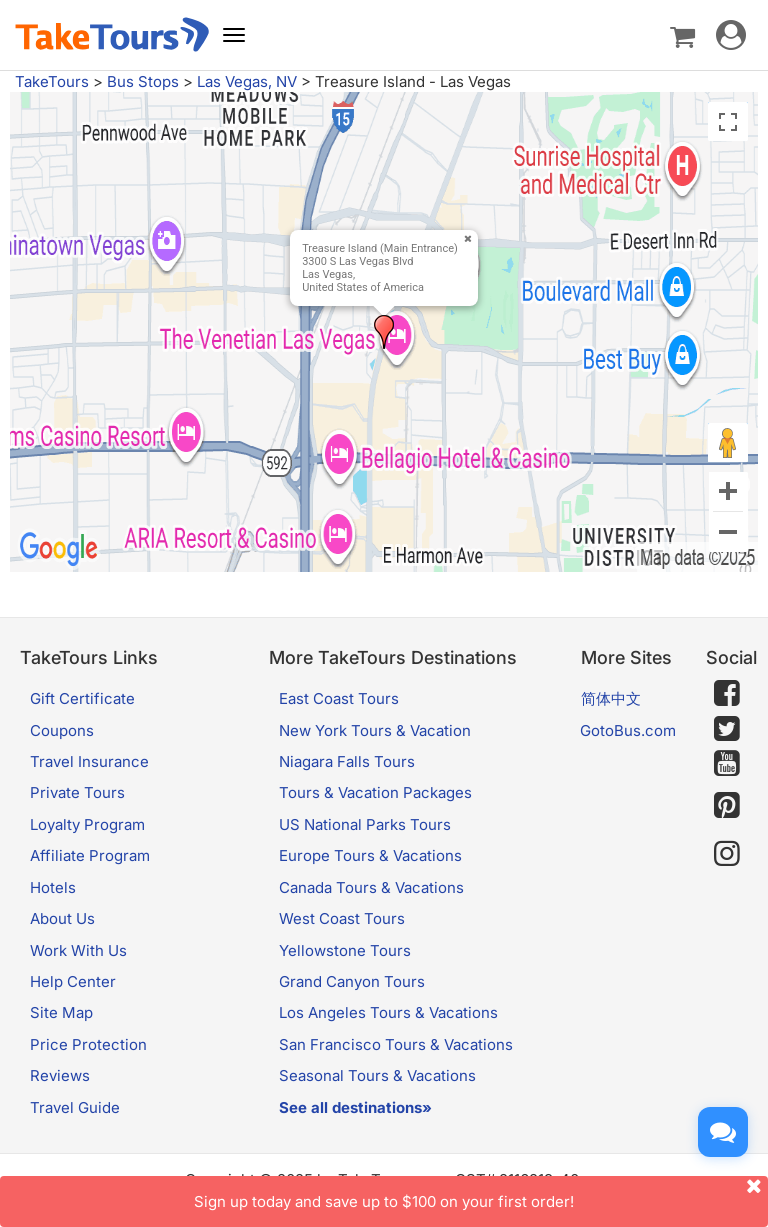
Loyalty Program (87, 824)
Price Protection (88, 1044)
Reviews (60, 1075)
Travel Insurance (89, 761)
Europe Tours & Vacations (370, 855)
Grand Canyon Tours (352, 981)
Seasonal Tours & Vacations (377, 1075)
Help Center (73, 981)
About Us (62, 918)
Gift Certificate (82, 698)
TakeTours (52, 81)
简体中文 (611, 698)
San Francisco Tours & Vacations (396, 1044)
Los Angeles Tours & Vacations (388, 1012)
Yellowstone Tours (345, 950)
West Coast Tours (342, 918)
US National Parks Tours (365, 824)
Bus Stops (143, 81)
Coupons (62, 730)
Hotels (53, 887)
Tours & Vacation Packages (375, 792)
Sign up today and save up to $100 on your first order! (481, 1193)
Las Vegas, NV (247, 81)
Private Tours (77, 792)
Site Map (61, 1012)
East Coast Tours (339, 698)
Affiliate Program (90, 855)
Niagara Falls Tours (347, 761)
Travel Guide (75, 1107)
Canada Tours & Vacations (371, 887)
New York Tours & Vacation (375, 730)
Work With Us (78, 950)
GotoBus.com (628, 730)
